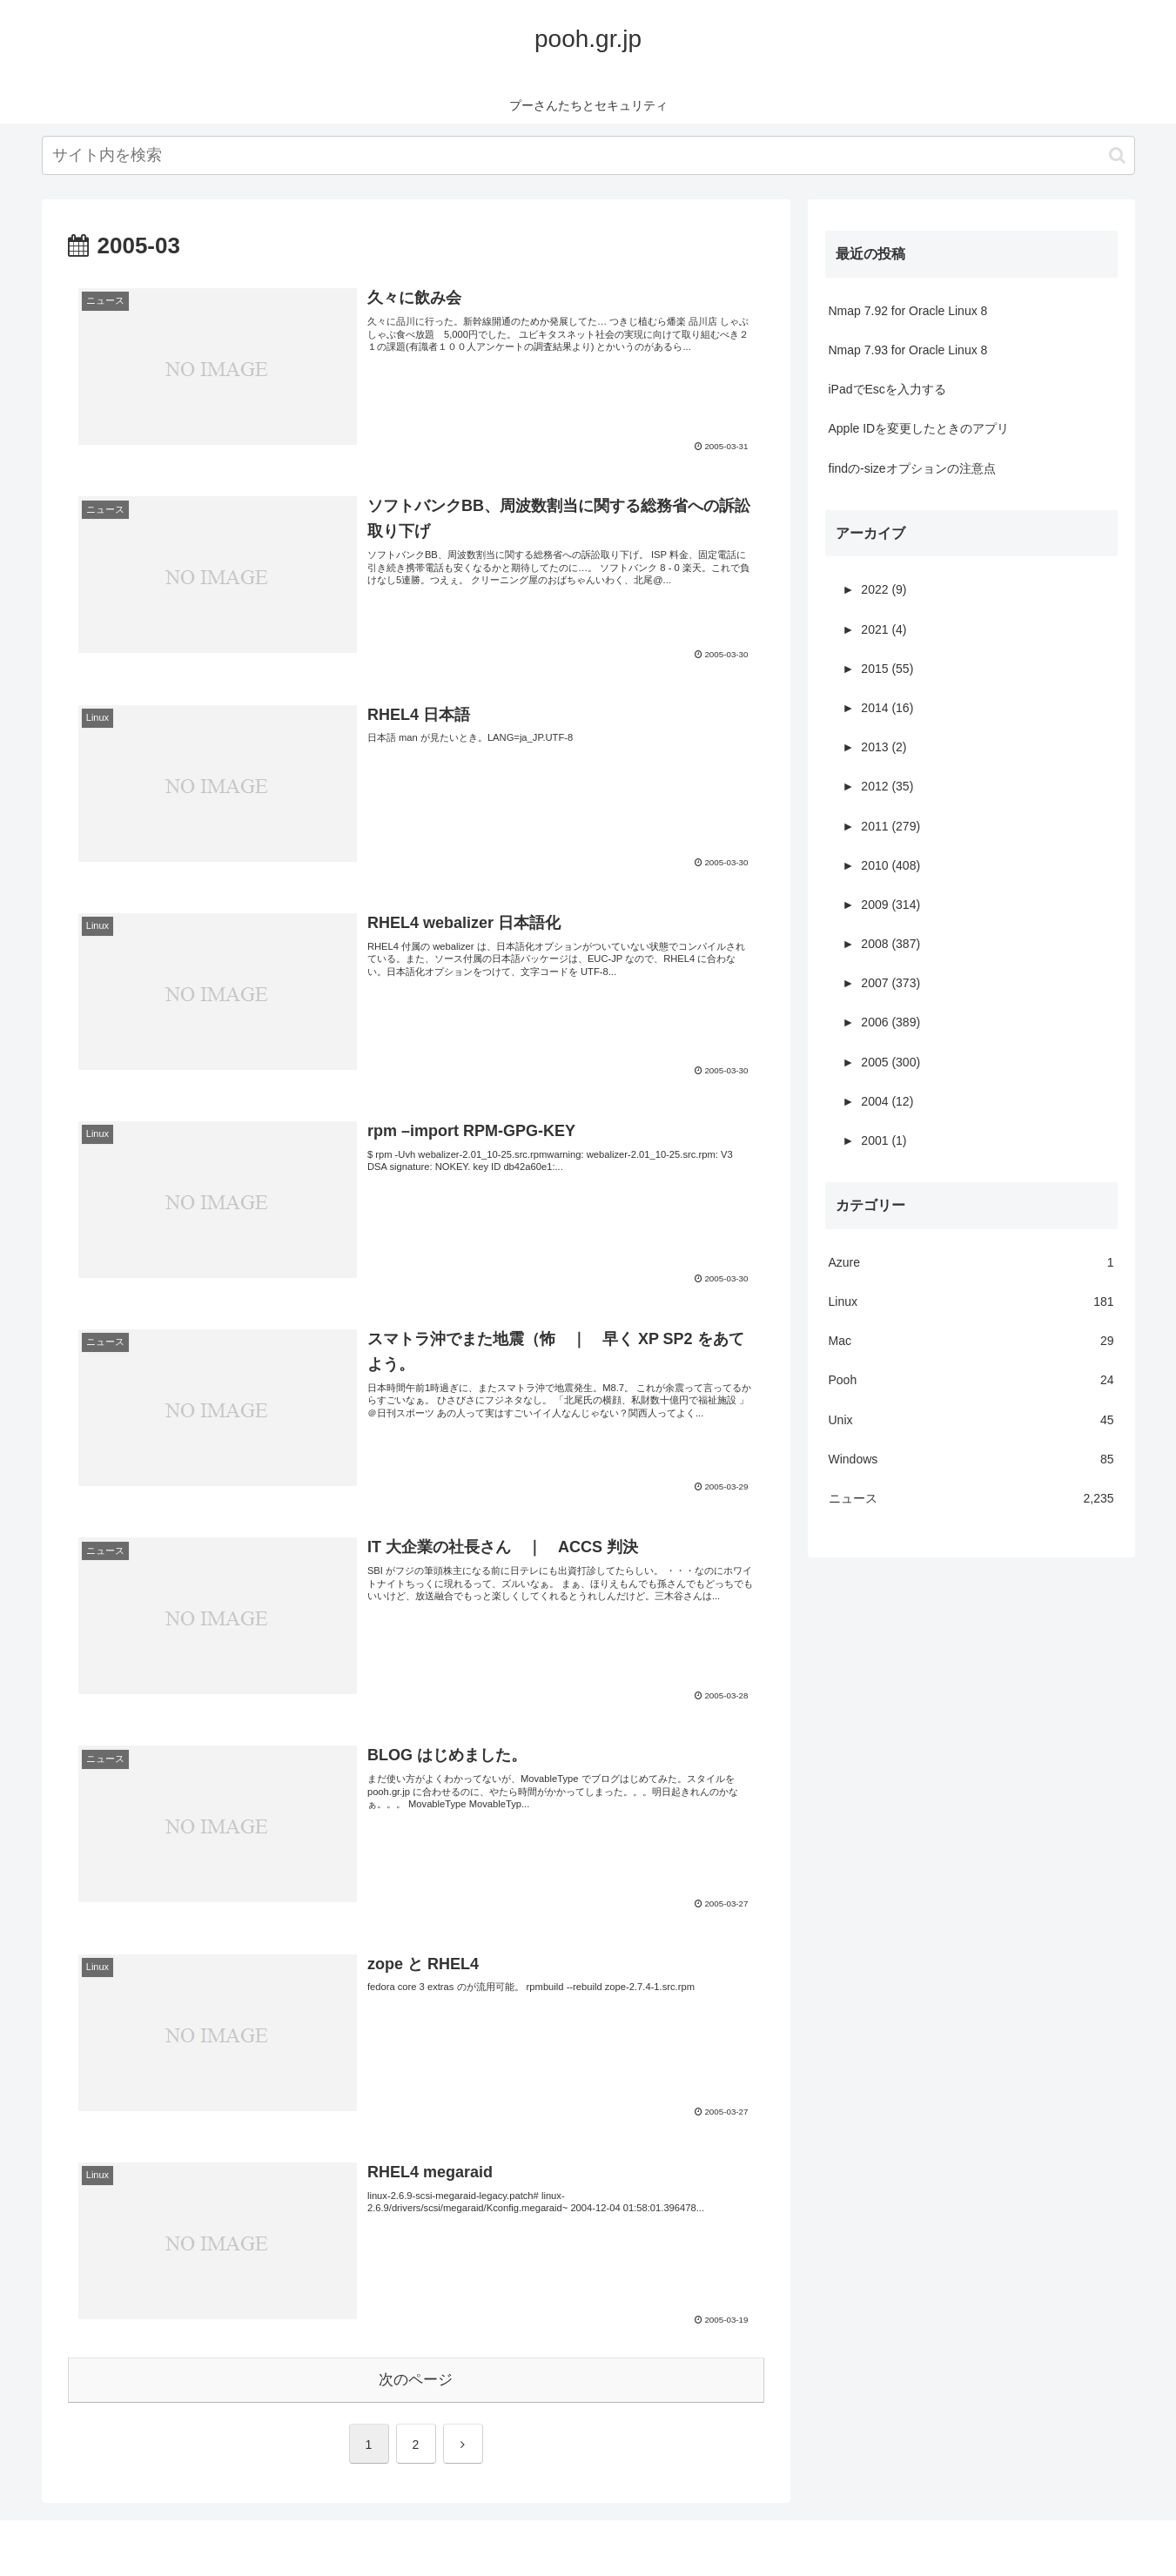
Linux (971, 1302)
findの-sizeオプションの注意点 (912, 468)
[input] (588, 155)
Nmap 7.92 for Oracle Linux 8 (908, 311)
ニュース (971, 1499)
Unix (971, 1420)
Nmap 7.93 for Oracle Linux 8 (908, 350)
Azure (971, 1263)
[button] (1117, 155)
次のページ (416, 2379)
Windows (971, 1459)
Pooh (971, 1380)
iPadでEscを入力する (887, 389)
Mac (971, 1341)
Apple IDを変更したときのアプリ (919, 428)
